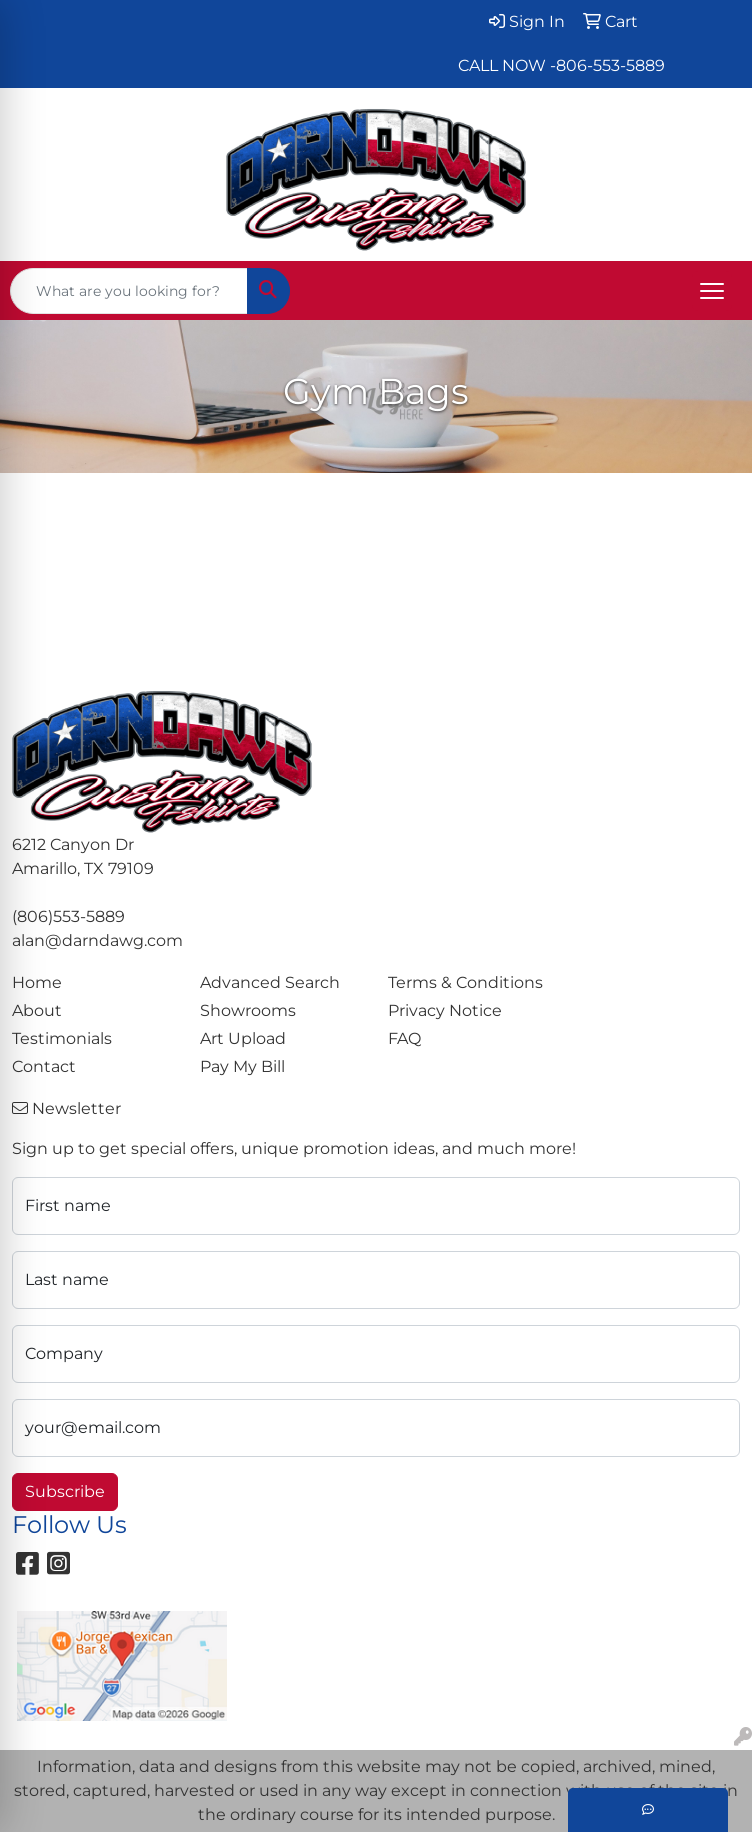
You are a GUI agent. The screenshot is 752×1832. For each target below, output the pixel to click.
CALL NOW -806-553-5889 (561, 65)
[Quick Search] (129, 291)
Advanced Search (270, 982)
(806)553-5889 (68, 916)
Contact (44, 1066)
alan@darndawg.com (97, 940)
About (37, 1010)
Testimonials (62, 1038)
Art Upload (243, 1038)
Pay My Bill (242, 1066)
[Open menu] (712, 291)
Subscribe (65, 1491)
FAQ (404, 1038)
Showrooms (248, 1010)
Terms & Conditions (465, 982)
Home (37, 982)
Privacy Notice (445, 1010)
